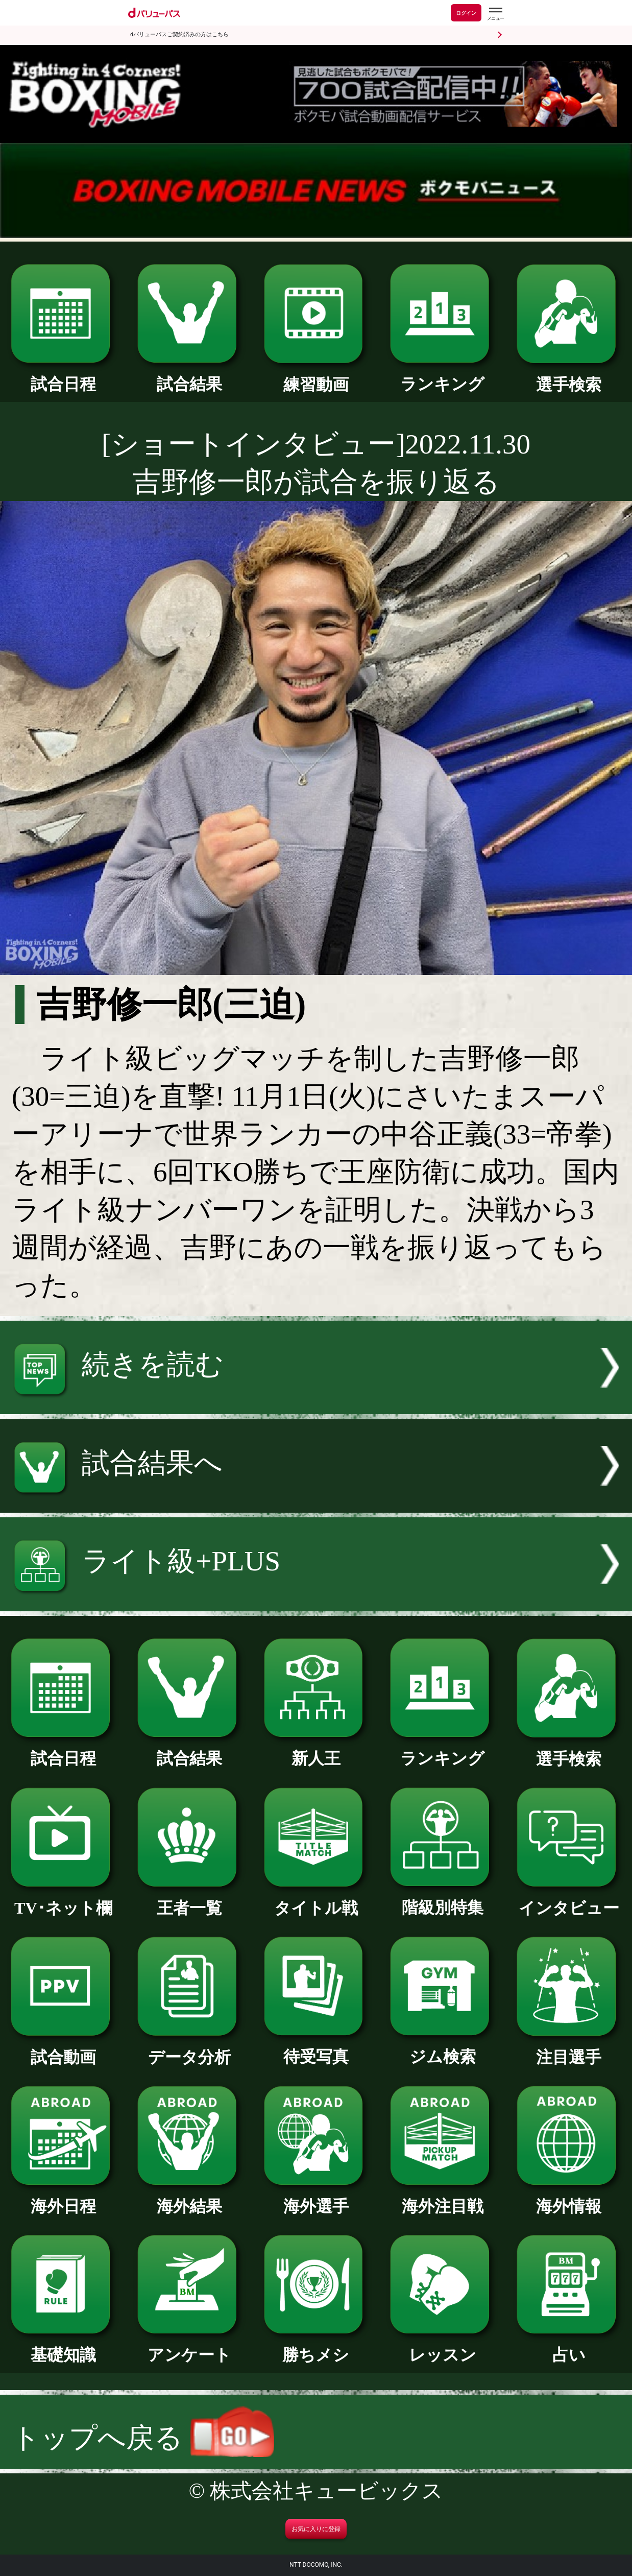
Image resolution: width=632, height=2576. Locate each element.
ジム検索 (442, 2048)
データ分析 (189, 2049)
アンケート (189, 2346)
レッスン (442, 2346)
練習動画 (316, 376)
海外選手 (316, 2198)
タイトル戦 (316, 1899)
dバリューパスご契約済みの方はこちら (179, 34)
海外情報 (569, 2198)
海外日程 (63, 2198)
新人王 (316, 1750)
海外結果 (189, 2198)
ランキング (442, 376)
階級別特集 (442, 1899)
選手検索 (569, 376)
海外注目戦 (442, 2198)
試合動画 (63, 2049)
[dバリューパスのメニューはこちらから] (495, 14)
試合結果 (189, 376)
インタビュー (569, 1899)
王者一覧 (189, 1899)
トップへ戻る (143, 2437)
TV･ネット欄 (63, 1899)
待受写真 (316, 2048)
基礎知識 (63, 2346)
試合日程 (63, 376)
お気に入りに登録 (316, 2529)
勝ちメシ (316, 2346)
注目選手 (569, 2049)
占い (569, 2346)
